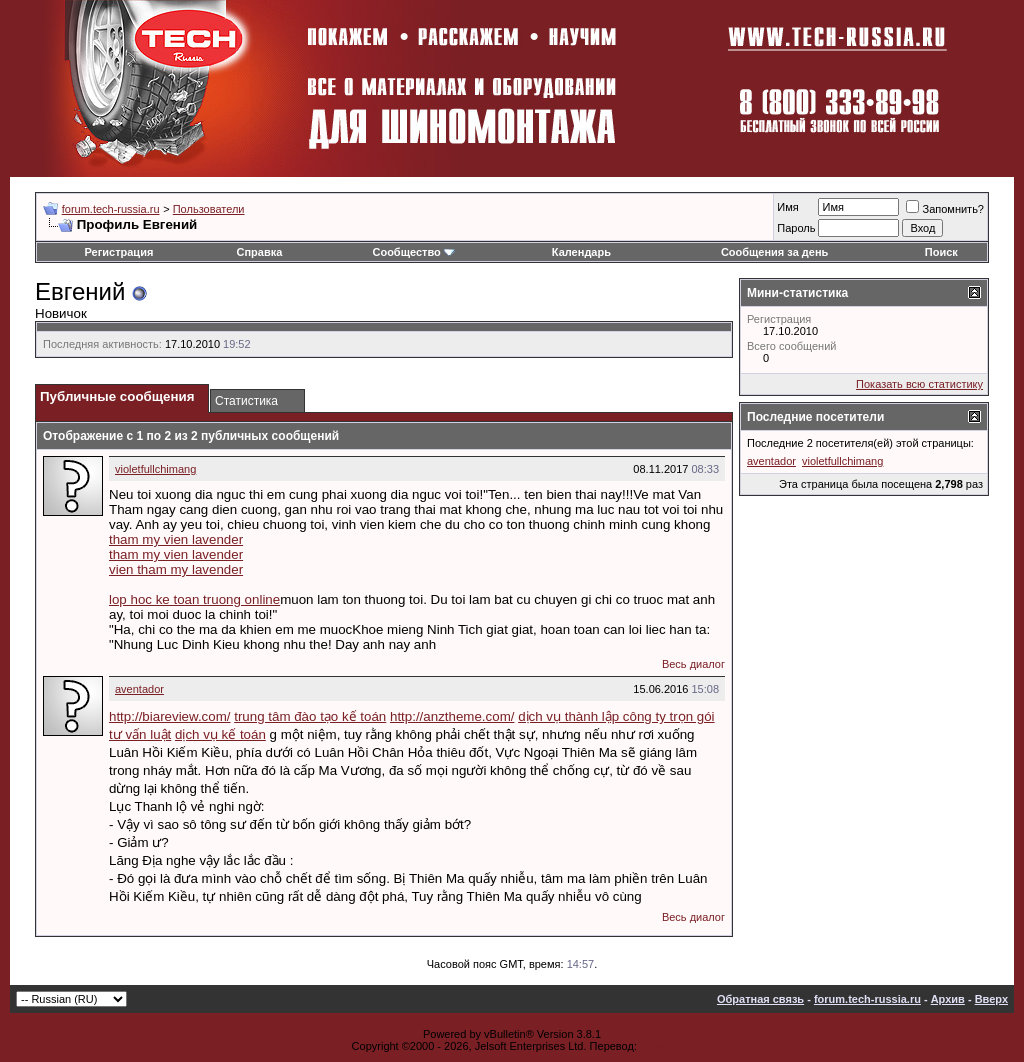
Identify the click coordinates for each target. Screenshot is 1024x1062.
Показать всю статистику (919, 384)
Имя (787, 207)
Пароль (796, 228)
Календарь (581, 252)
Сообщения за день (774, 252)
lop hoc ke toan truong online (194, 599)
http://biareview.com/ (170, 716)
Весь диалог (693, 664)
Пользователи (209, 209)
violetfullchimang (155, 469)
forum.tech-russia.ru (111, 209)
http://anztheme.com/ (452, 716)
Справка (260, 252)
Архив (948, 999)
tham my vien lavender (176, 539)
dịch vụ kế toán (220, 734)
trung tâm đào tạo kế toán (310, 716)
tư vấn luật (140, 734)
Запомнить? (945, 209)
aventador (139, 689)
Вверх (991, 999)
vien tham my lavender (176, 569)
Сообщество (413, 252)
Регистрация (119, 252)
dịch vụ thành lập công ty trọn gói (616, 716)
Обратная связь (760, 999)
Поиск (941, 252)
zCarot (656, 1046)
